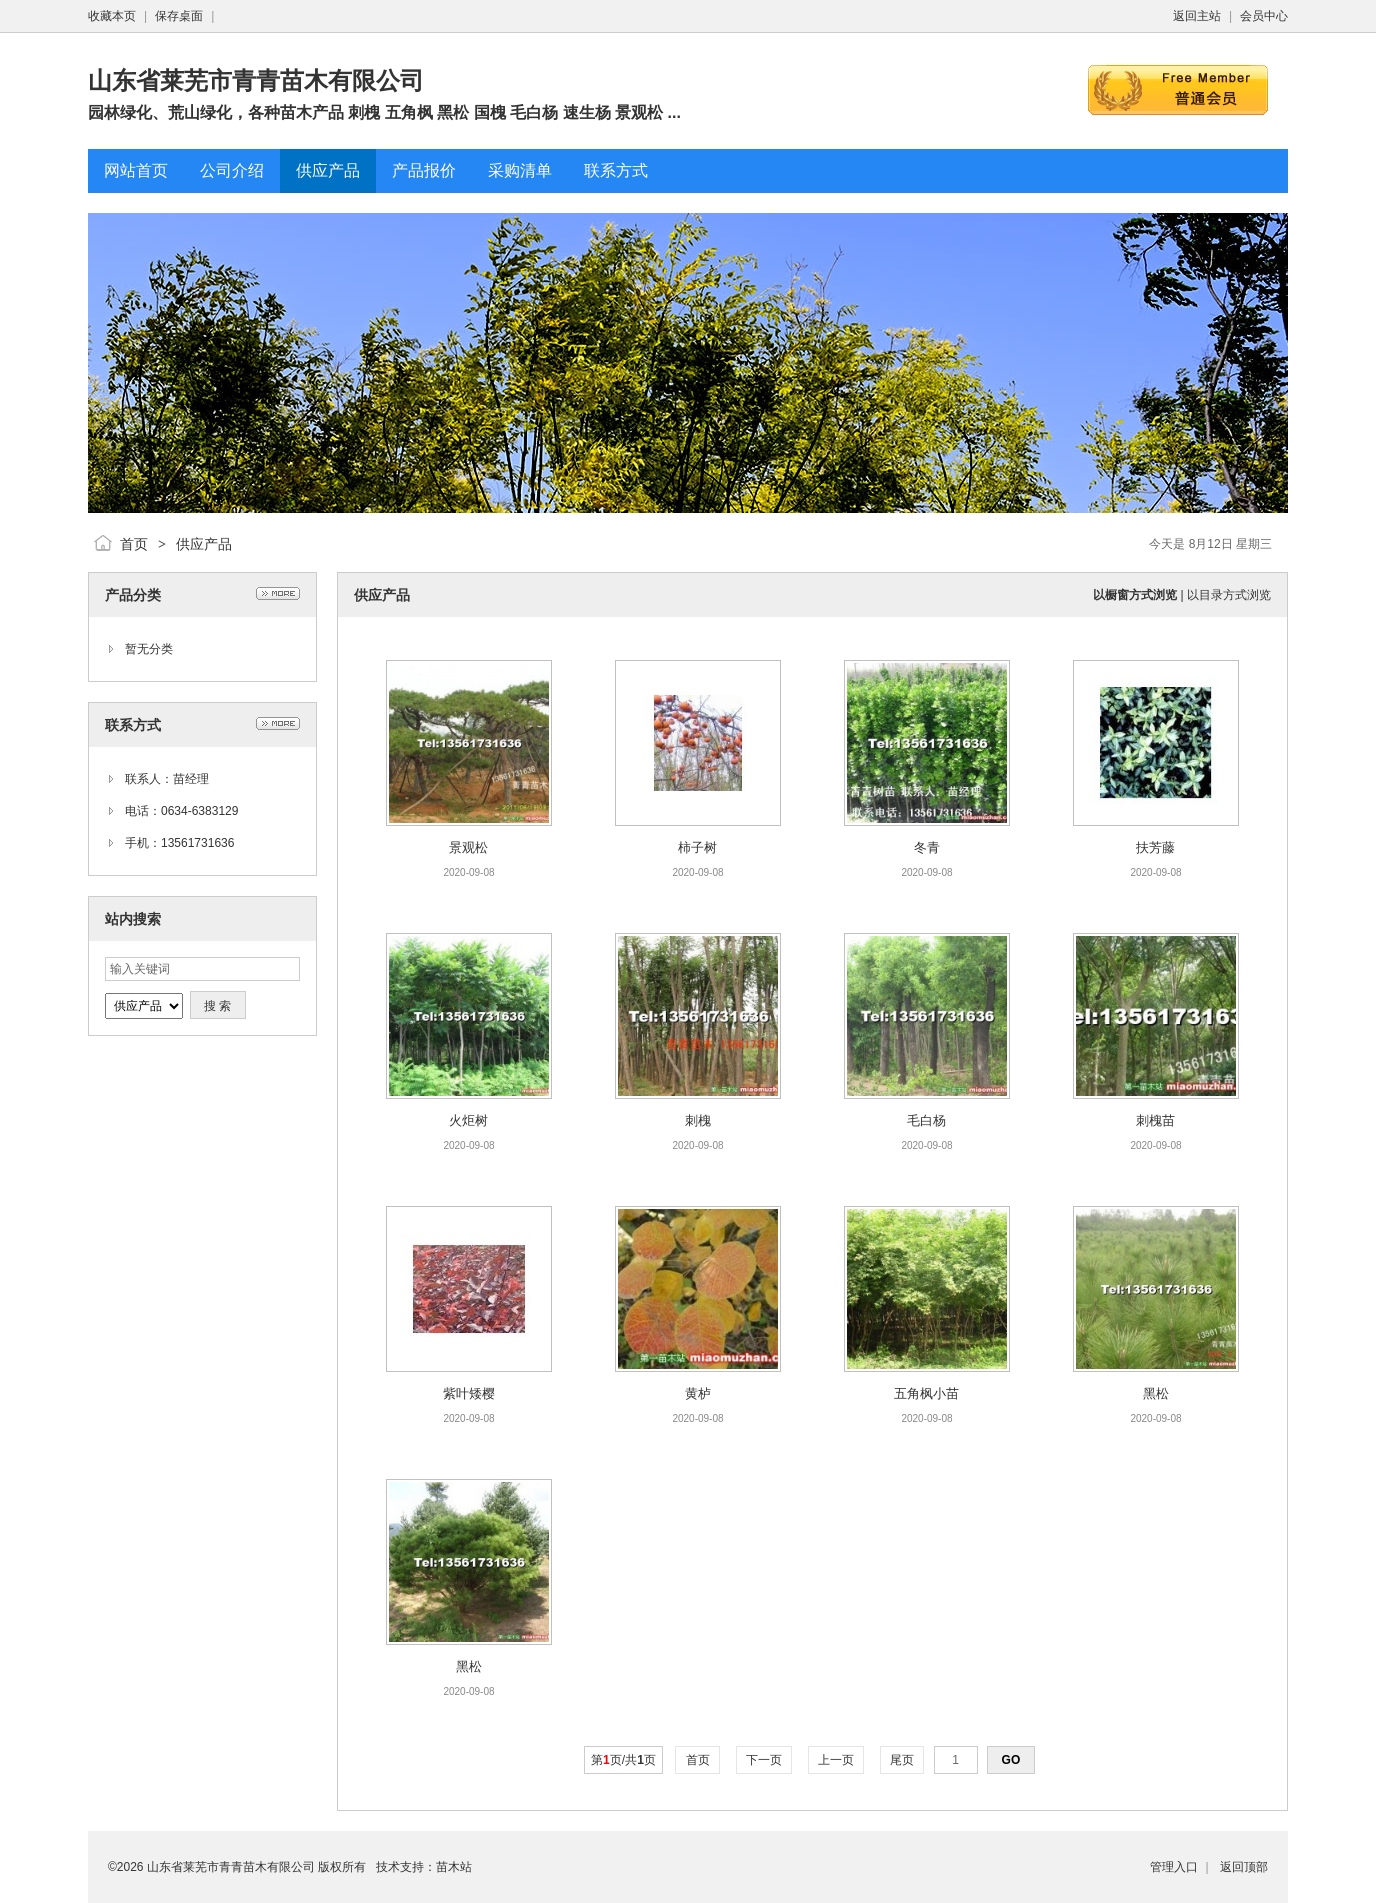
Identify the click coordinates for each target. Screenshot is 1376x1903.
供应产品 (204, 544)
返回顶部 (1244, 1867)
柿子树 (697, 847)
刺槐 (698, 1120)
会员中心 (1264, 16)
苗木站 (454, 1867)
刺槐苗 (1155, 1120)
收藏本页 (112, 16)
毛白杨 (926, 1120)
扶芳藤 (1155, 847)
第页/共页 (623, 1760)
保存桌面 (179, 16)
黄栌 (698, 1393)
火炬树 (468, 1120)
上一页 (836, 1760)
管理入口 (1174, 1867)
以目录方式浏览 (1229, 595)
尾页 (902, 1760)
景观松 (468, 847)
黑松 (1156, 1393)
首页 (134, 544)
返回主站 (1197, 16)
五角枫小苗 (926, 1393)
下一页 (764, 1760)
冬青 (927, 847)
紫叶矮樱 (469, 1393)
